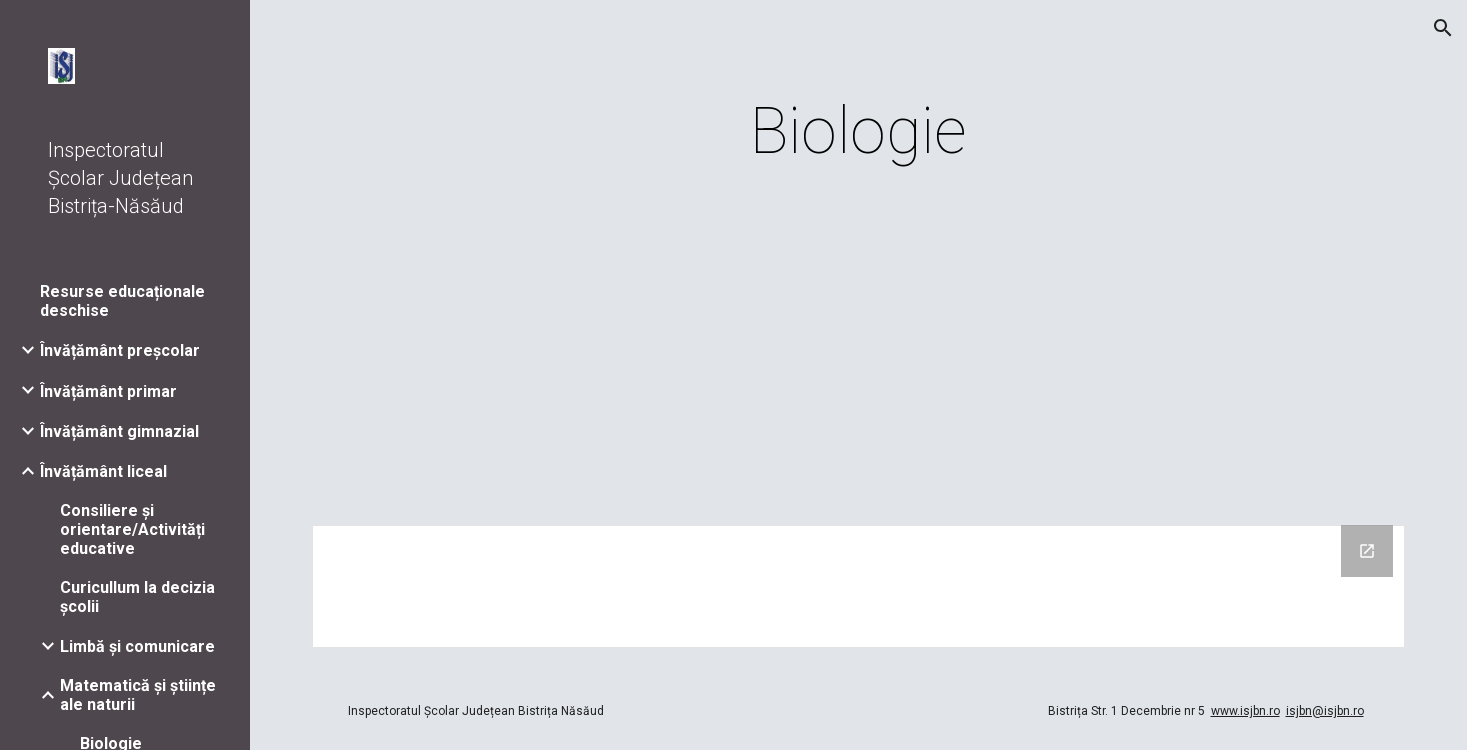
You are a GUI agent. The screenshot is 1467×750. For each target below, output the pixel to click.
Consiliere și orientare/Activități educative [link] (132, 529)
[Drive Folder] (858, 586)
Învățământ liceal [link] (103, 471)
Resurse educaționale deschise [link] (122, 301)
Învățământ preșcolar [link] (120, 350)
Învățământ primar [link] (108, 391)
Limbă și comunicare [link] (137, 646)
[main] (858, 132)
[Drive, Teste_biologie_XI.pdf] (858, 352)
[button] (1443, 28)
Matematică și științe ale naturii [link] (138, 695)
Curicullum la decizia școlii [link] (137, 597)
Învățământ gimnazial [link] (119, 431)
